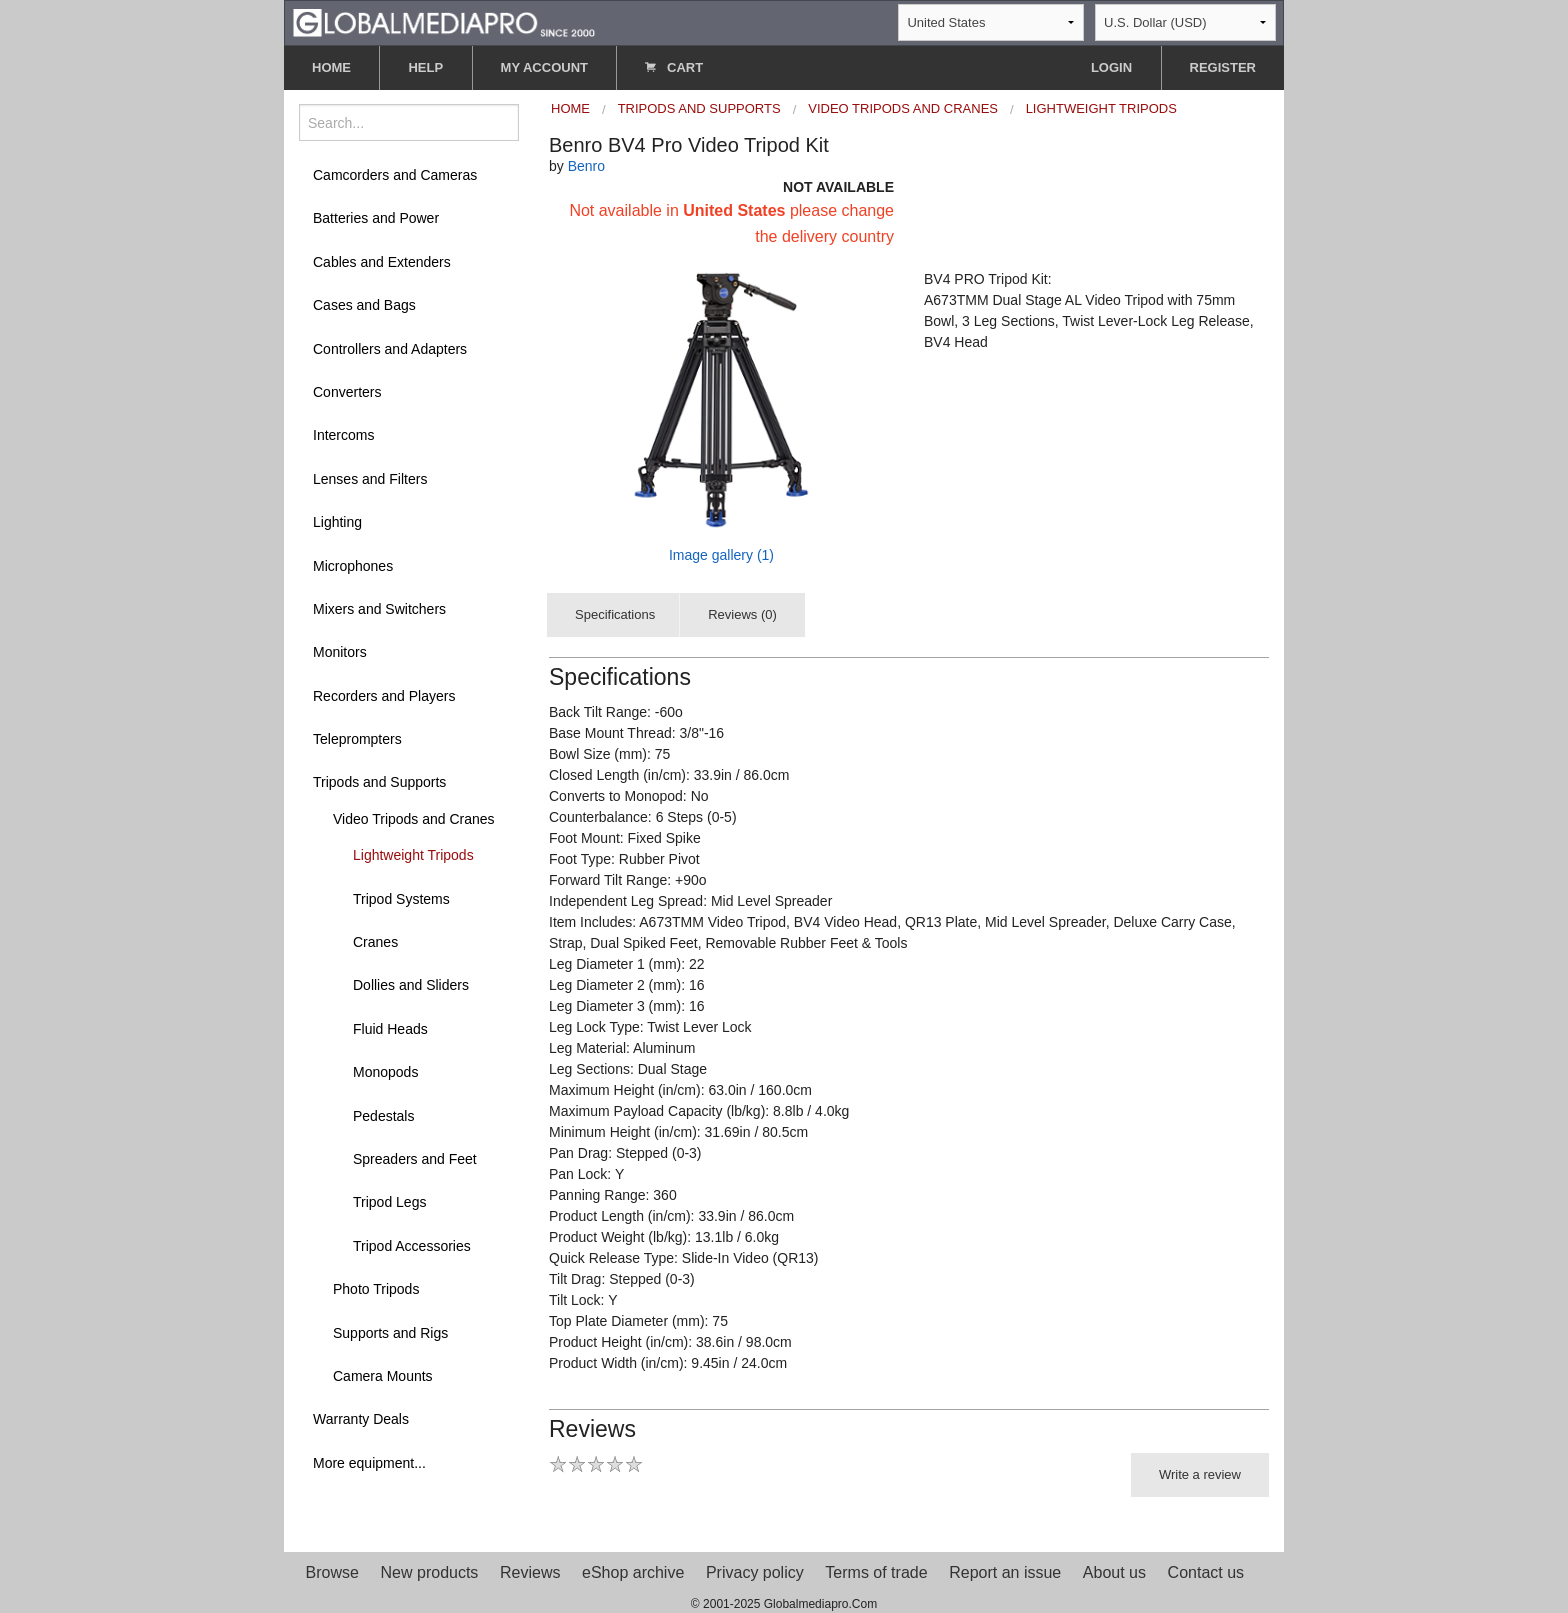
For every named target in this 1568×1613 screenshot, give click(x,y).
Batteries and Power (376, 218)
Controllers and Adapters (390, 349)
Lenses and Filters (370, 479)
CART (674, 67)
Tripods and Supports (379, 782)
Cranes (375, 942)
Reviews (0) (742, 614)
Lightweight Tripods (413, 855)
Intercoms (343, 435)
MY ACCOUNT (544, 67)
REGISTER (1223, 67)
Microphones (353, 566)
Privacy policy (755, 1572)
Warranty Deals (361, 1419)
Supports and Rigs (390, 1333)
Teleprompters (357, 739)
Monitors (340, 652)
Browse (332, 1572)
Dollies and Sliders (411, 985)
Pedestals (383, 1116)
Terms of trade (876, 1572)
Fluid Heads (390, 1029)
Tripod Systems (401, 899)
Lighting (337, 522)
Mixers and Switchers (379, 609)
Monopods (385, 1072)
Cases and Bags (364, 305)
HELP (425, 67)
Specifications (615, 614)
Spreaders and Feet (415, 1159)
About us (1114, 1572)
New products (430, 1572)
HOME (331, 67)
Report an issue (1005, 1572)
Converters (347, 392)
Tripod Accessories (412, 1246)
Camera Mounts (383, 1376)
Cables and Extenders (382, 262)
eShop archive (633, 1572)
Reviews (530, 1572)
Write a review (1200, 1474)
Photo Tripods (376, 1289)
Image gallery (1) (721, 555)
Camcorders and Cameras (395, 175)
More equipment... (369, 1463)
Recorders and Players (384, 696)
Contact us (1206, 1572)
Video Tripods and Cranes (414, 819)
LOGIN (1111, 67)
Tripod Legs (389, 1202)
